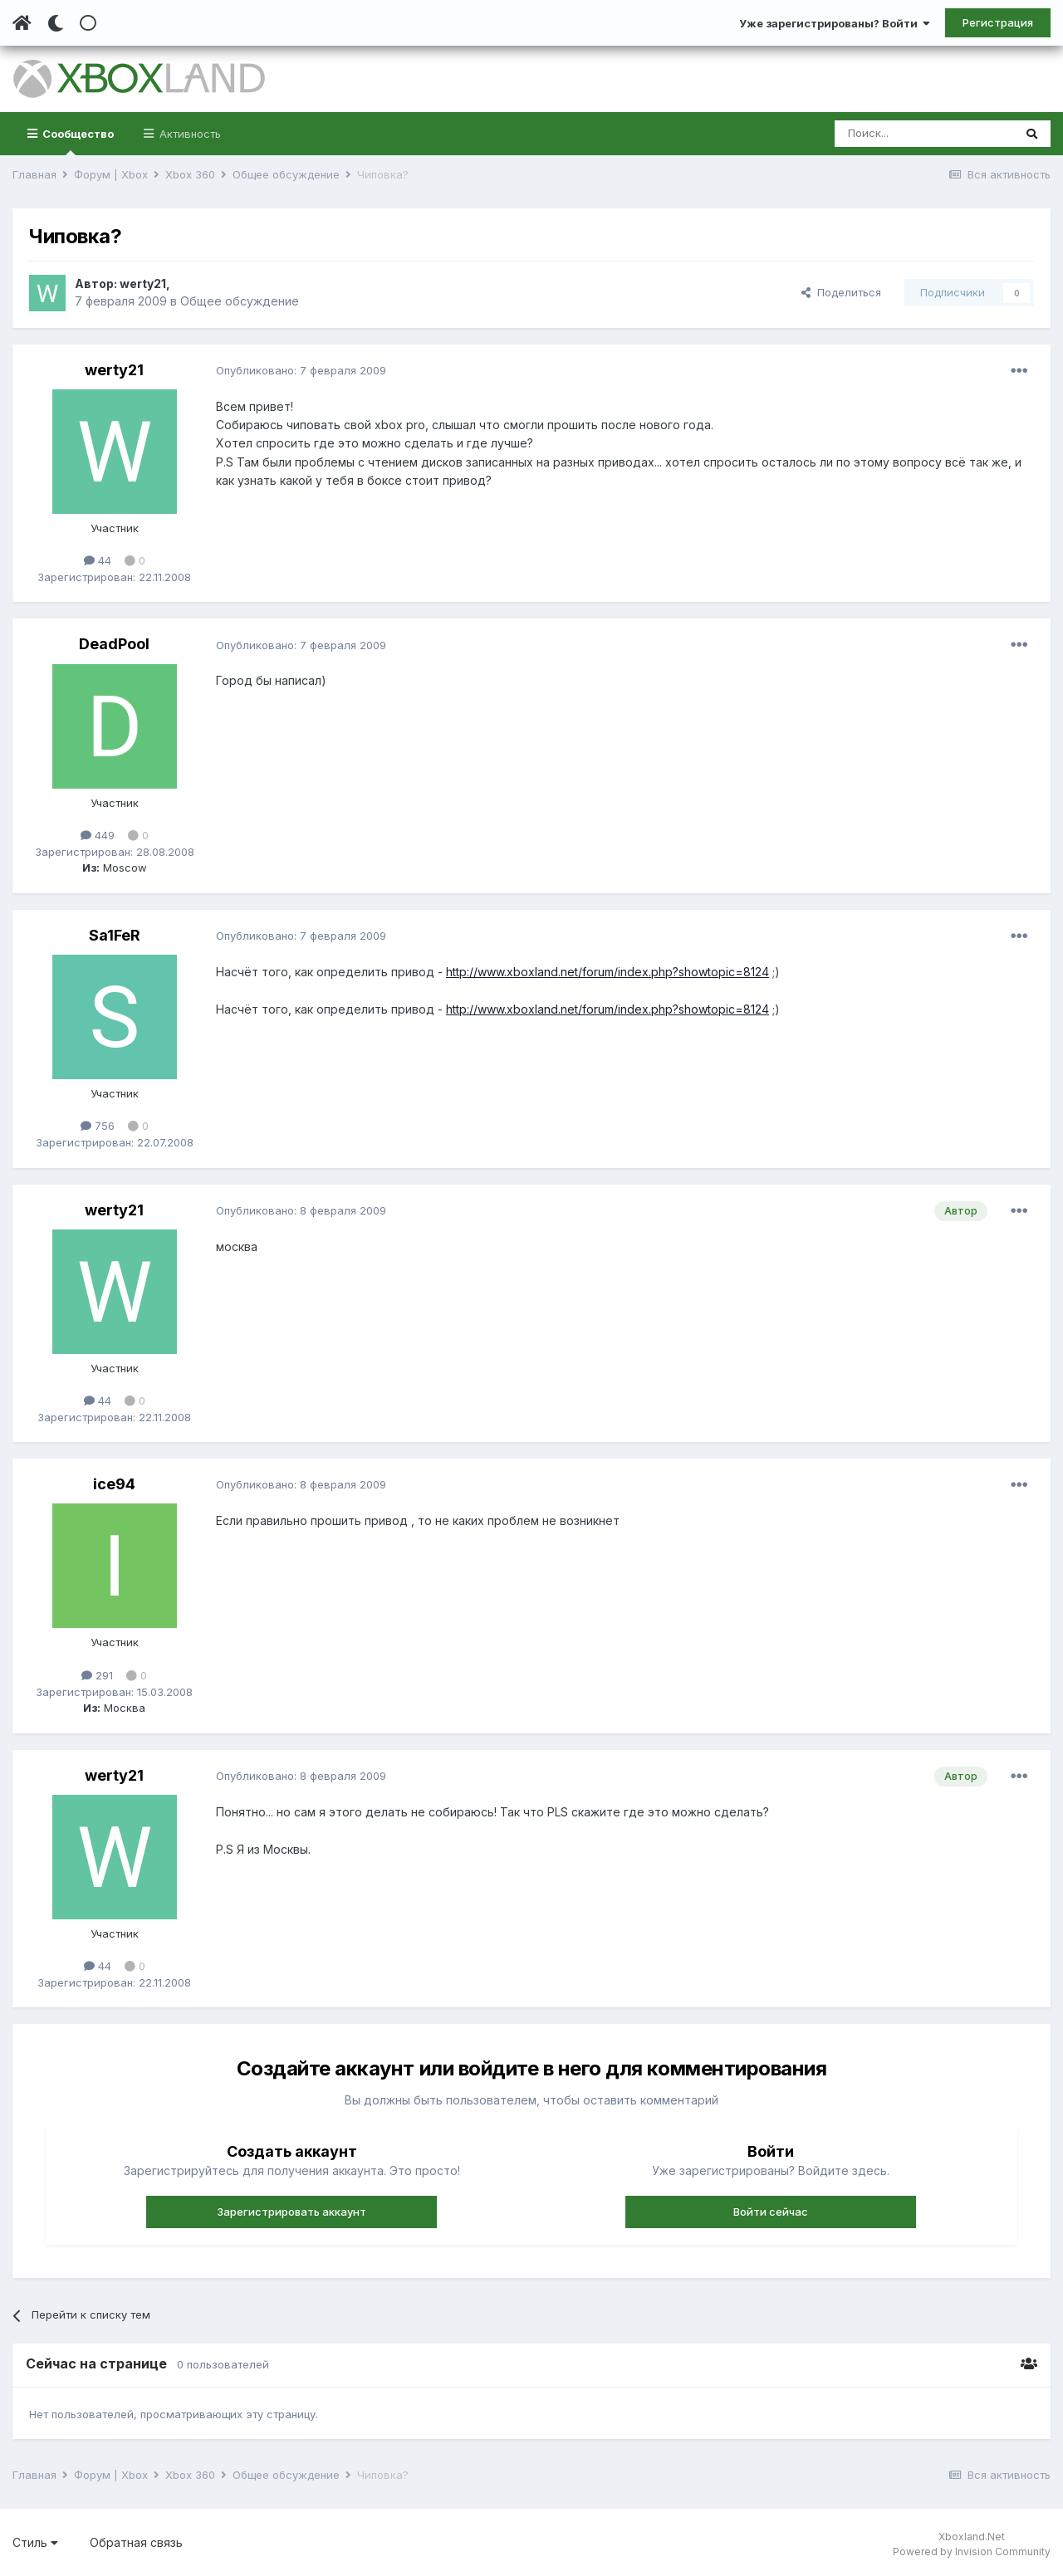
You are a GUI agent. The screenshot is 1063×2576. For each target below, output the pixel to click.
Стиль (35, 2542)
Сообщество (77, 141)
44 (97, 560)
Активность (188, 133)
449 (98, 835)
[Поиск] (924, 133)
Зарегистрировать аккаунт (291, 2211)
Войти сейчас (770, 2211)
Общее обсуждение (239, 301)
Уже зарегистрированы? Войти (834, 23)
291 (97, 1675)
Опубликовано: (301, 370)
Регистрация (998, 22)
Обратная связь (136, 2542)
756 (98, 1125)
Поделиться (841, 292)
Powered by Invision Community (972, 2551)
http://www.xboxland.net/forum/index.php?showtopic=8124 (607, 972)
